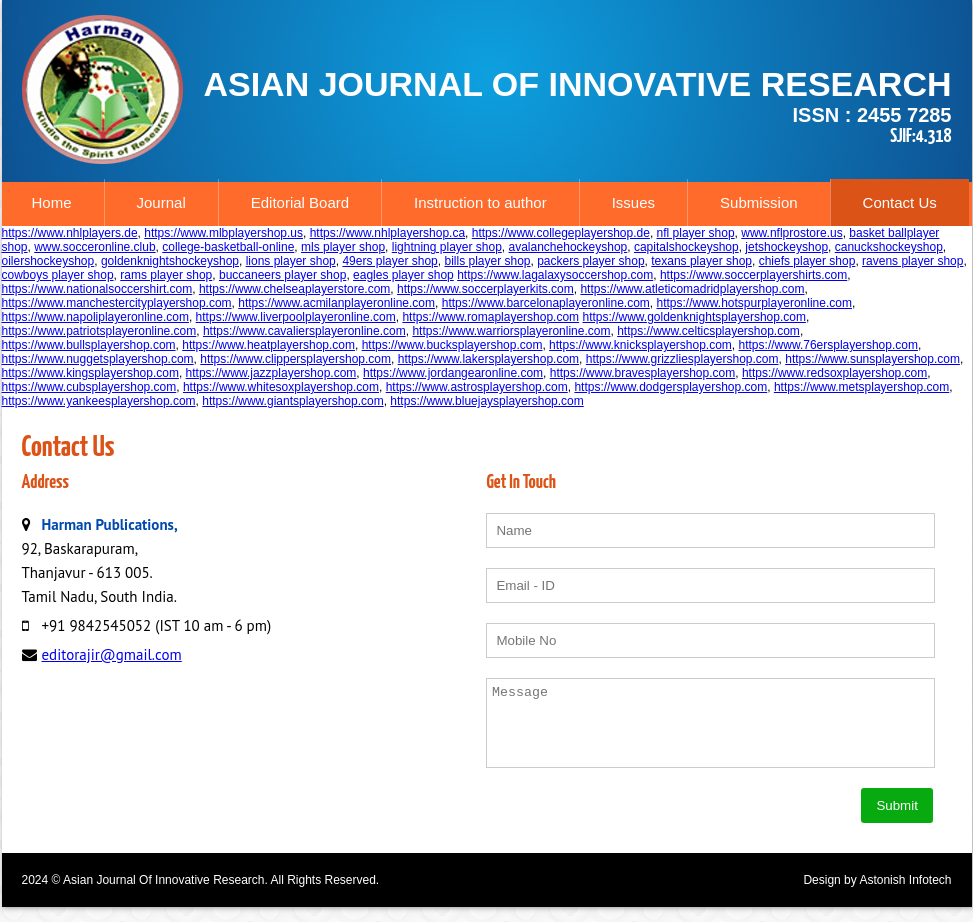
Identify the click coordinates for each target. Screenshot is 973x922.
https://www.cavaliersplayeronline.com (304, 331)
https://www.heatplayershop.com (268, 345)
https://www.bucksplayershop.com (452, 345)
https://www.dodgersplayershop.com (670, 387)
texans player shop (701, 261)
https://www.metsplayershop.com (861, 387)
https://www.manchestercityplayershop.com (117, 303)
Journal (161, 202)
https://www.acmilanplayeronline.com (336, 303)
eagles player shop (403, 275)
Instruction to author (480, 202)
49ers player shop (389, 261)
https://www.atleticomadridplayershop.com (692, 289)
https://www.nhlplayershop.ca (387, 233)
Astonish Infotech (905, 895)
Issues (633, 202)
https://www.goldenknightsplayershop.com (693, 317)
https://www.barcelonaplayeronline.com (546, 303)
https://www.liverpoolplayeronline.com (296, 317)
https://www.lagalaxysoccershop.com (555, 275)
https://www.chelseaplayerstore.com (294, 289)
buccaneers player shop (282, 275)
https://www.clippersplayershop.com (295, 359)
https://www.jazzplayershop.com (271, 373)
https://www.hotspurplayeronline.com (753, 303)
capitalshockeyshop (686, 247)
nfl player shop (696, 233)
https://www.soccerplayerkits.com (485, 289)
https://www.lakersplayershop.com (488, 359)
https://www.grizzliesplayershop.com (682, 359)
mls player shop (343, 247)
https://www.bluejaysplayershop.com (486, 401)
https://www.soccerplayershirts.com (753, 275)
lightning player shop (447, 247)
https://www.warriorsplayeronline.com (511, 331)
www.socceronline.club (94, 247)
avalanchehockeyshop (568, 247)
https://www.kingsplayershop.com (90, 373)
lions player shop (291, 261)
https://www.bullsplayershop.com (89, 345)
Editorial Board (300, 202)
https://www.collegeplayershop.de (561, 233)
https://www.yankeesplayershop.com (99, 401)
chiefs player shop (807, 261)
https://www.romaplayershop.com (490, 317)
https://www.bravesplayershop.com (642, 373)
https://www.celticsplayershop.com (708, 331)
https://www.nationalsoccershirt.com (97, 289)
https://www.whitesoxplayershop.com (281, 387)
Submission (759, 202)
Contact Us (900, 202)
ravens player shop (912, 261)
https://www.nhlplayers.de (70, 233)
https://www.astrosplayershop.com (477, 387)
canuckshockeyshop (889, 247)
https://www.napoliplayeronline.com (95, 317)
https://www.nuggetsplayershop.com (98, 359)
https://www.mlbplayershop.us (223, 233)
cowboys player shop (58, 275)
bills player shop (487, 261)
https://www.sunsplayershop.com (872, 359)
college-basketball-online (228, 247)
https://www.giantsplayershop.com (292, 401)
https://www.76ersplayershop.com (828, 345)
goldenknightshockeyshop (170, 261)
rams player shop (166, 275)
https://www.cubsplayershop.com (89, 387)
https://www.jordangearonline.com (453, 373)
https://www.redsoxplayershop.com (834, 373)
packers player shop (590, 261)
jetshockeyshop (786, 247)
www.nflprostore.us (791, 233)
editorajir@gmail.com (112, 654)
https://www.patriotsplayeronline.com (99, 331)
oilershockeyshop (48, 261)
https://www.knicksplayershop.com (640, 345)
